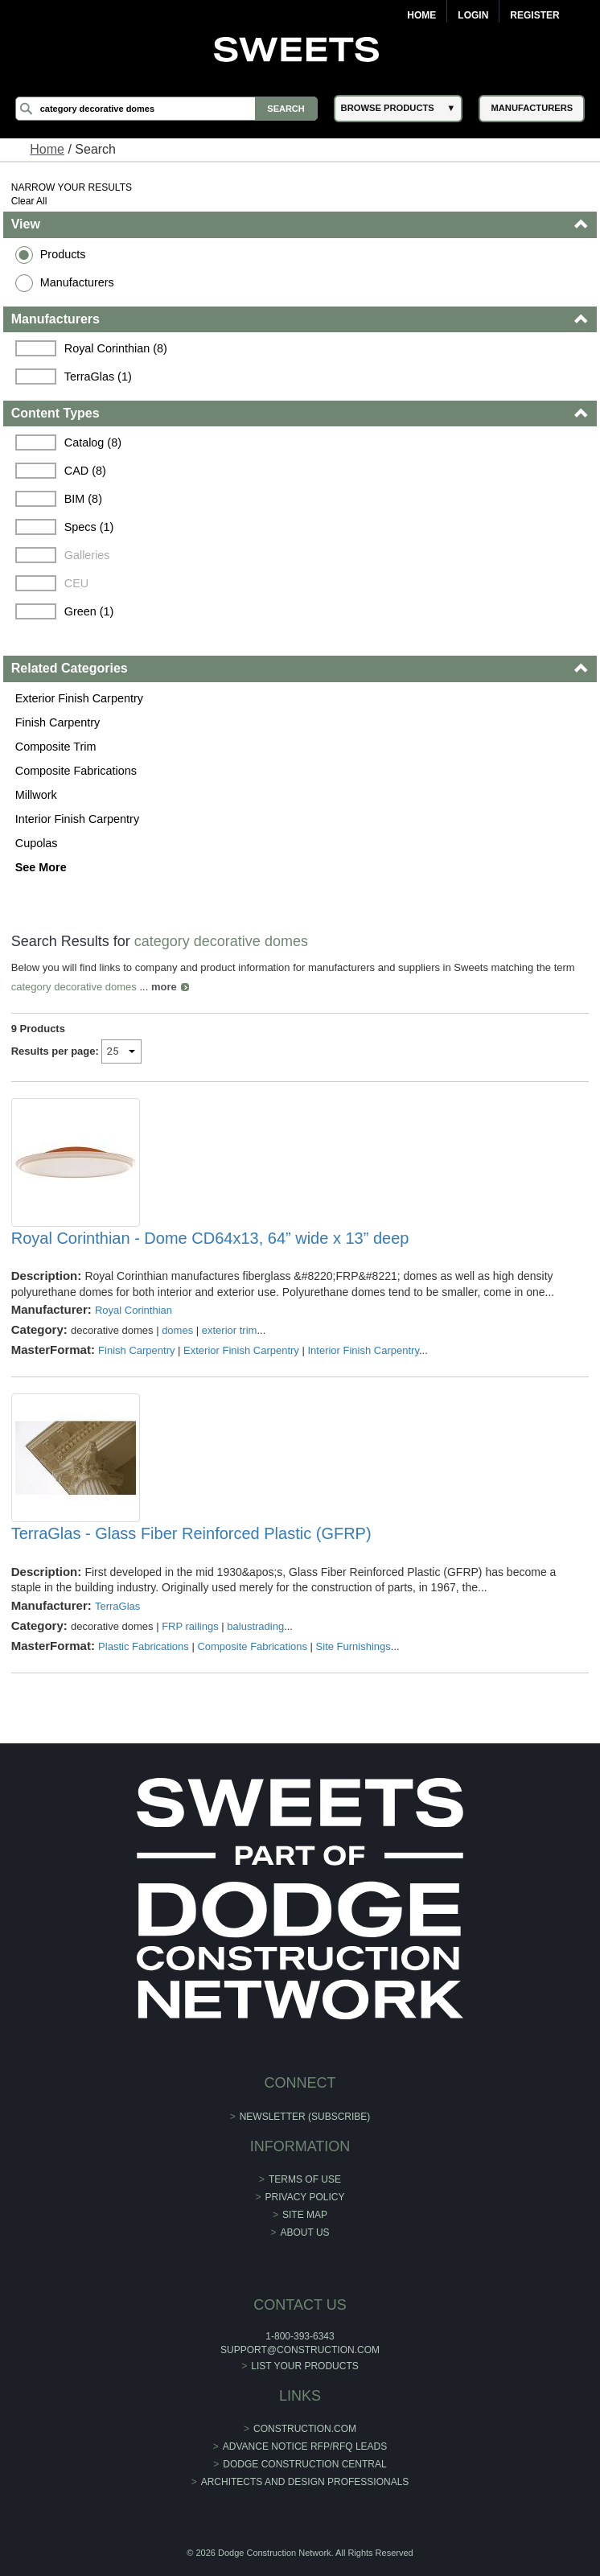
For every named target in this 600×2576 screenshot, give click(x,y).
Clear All (29, 201)
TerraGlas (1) (98, 376)
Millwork (36, 794)
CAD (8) (85, 470)
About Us (304, 2232)
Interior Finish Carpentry (77, 819)
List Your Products (305, 2366)
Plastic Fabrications (143, 1646)
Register (534, 15)
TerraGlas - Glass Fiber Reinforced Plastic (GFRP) (191, 1533)
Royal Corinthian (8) (115, 348)
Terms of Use (305, 2179)
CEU (76, 583)
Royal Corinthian (133, 1310)
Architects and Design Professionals (305, 2482)
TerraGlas (117, 1606)
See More (41, 867)
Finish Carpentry (58, 722)
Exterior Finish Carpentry (79, 698)
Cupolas (36, 843)
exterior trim (229, 1330)
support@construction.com (300, 2350)
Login (473, 15)
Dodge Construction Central (304, 2464)
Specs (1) (89, 527)
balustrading (255, 1626)
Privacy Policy (305, 2197)
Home (421, 15)
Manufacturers (77, 282)
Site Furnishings (353, 1646)
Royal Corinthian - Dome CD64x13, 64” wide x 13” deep (210, 1238)
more (164, 987)
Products (63, 254)
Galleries (87, 555)
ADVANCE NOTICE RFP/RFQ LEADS (305, 2446)
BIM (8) (83, 498)
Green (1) (89, 611)
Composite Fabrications (76, 770)
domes (177, 1330)
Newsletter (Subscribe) (305, 2116)
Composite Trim (56, 746)
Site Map (304, 2214)
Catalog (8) (92, 442)
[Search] (166, 109)
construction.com (304, 2428)
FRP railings (190, 1626)
